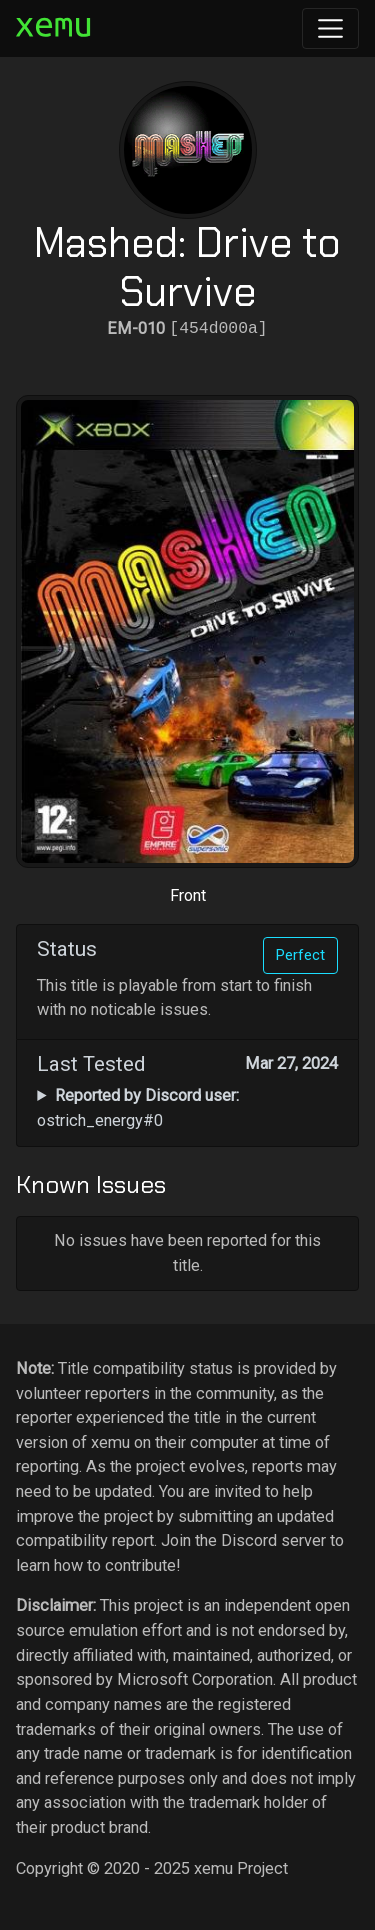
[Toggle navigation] (330, 28)
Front (188, 895)
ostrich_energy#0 (137, 1108)
